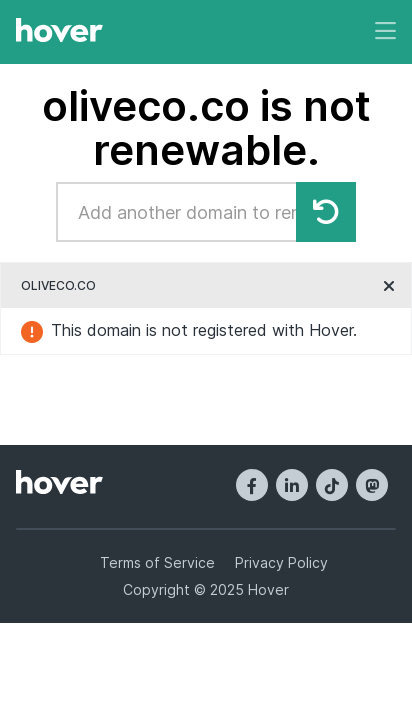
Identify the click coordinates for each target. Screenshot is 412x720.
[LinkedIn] (292, 485)
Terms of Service (157, 562)
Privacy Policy (281, 562)
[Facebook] (252, 485)
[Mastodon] (372, 485)
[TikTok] (332, 485)
